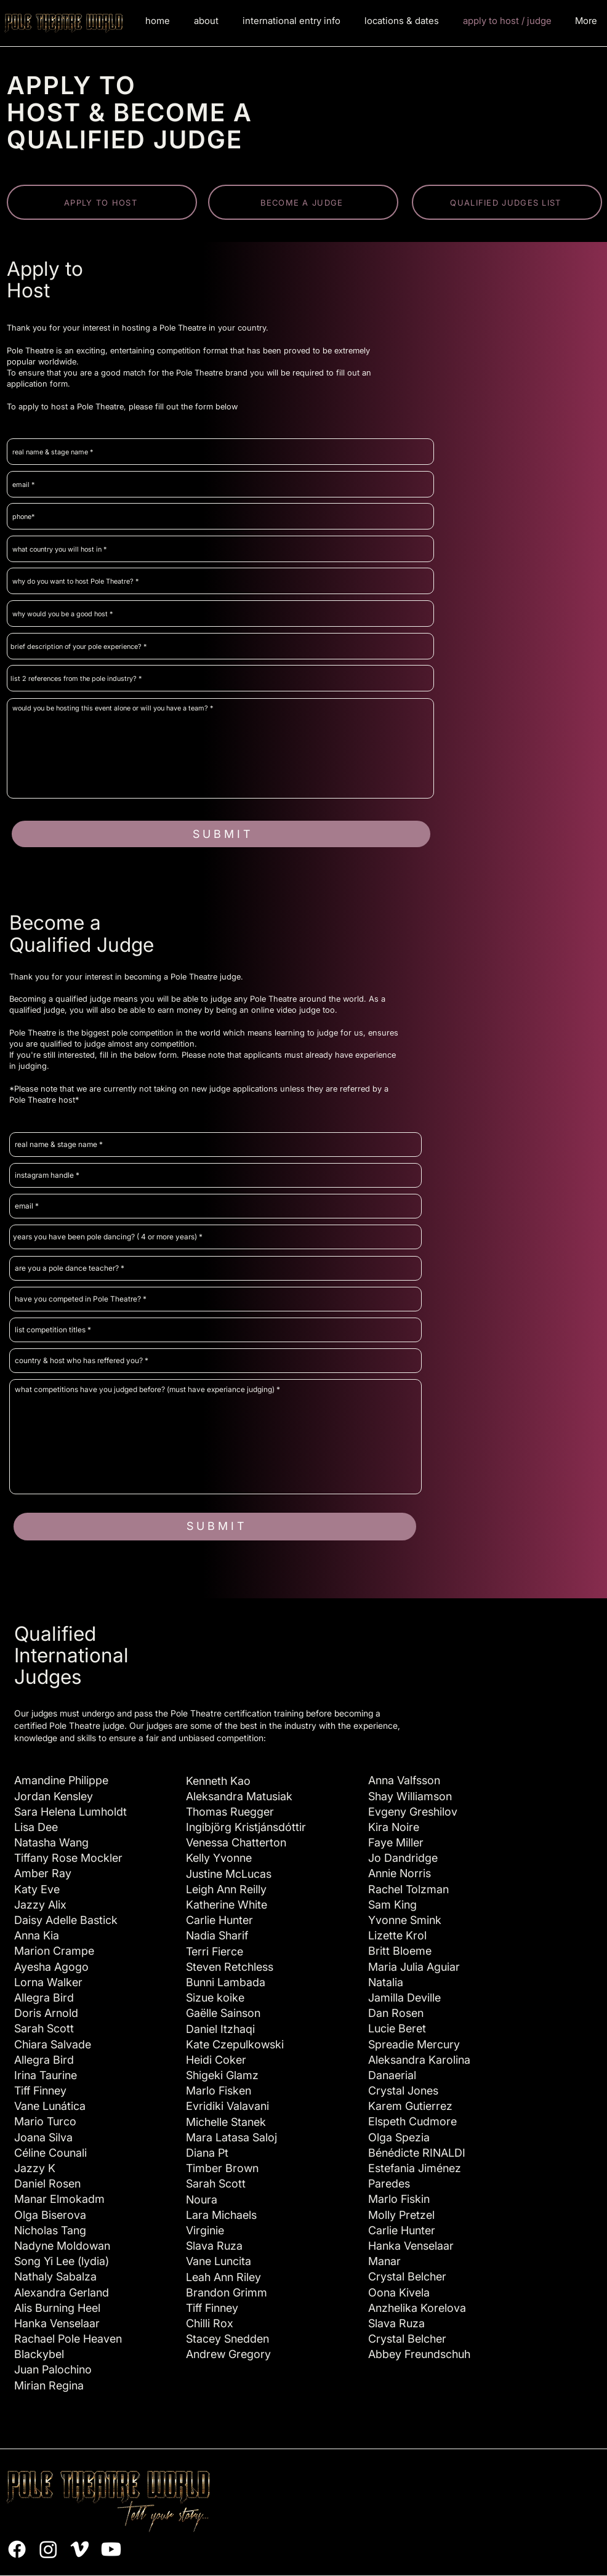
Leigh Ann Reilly (226, 1889)
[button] (291, 21)
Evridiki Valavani (227, 2105)
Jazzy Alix (40, 1904)
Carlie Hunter (219, 1920)
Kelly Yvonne (219, 1857)
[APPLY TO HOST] (102, 202)
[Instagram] (48, 2549)
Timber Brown (222, 2168)
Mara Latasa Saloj (231, 2137)
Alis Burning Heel (57, 2307)
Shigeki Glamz (222, 2075)
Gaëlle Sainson (223, 2012)
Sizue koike (215, 1997)
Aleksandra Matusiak (239, 1796)
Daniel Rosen (47, 2183)
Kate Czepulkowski (235, 2044)
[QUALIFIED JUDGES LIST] (507, 202)
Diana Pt (207, 2152)
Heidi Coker (216, 2059)
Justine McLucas (228, 1873)
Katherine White (226, 1904)
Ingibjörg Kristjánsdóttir (246, 1827)
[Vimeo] (79, 2549)
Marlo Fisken (218, 2090)
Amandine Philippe (61, 1780)
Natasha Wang (51, 1842)
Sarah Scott (216, 2183)
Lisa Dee (36, 1827)
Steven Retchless (229, 1966)
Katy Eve (37, 1889)
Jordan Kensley (53, 1796)
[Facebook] (17, 2549)
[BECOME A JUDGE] (303, 202)
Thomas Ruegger (230, 1811)
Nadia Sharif (217, 1935)
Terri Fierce (214, 1951)
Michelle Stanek (226, 2121)
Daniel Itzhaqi (220, 2029)
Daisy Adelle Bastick (66, 1920)
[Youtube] (111, 2549)
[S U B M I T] (221, 834)
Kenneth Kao (218, 1780)
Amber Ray (42, 1873)
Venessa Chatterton (236, 1842)
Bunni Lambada (225, 1982)
